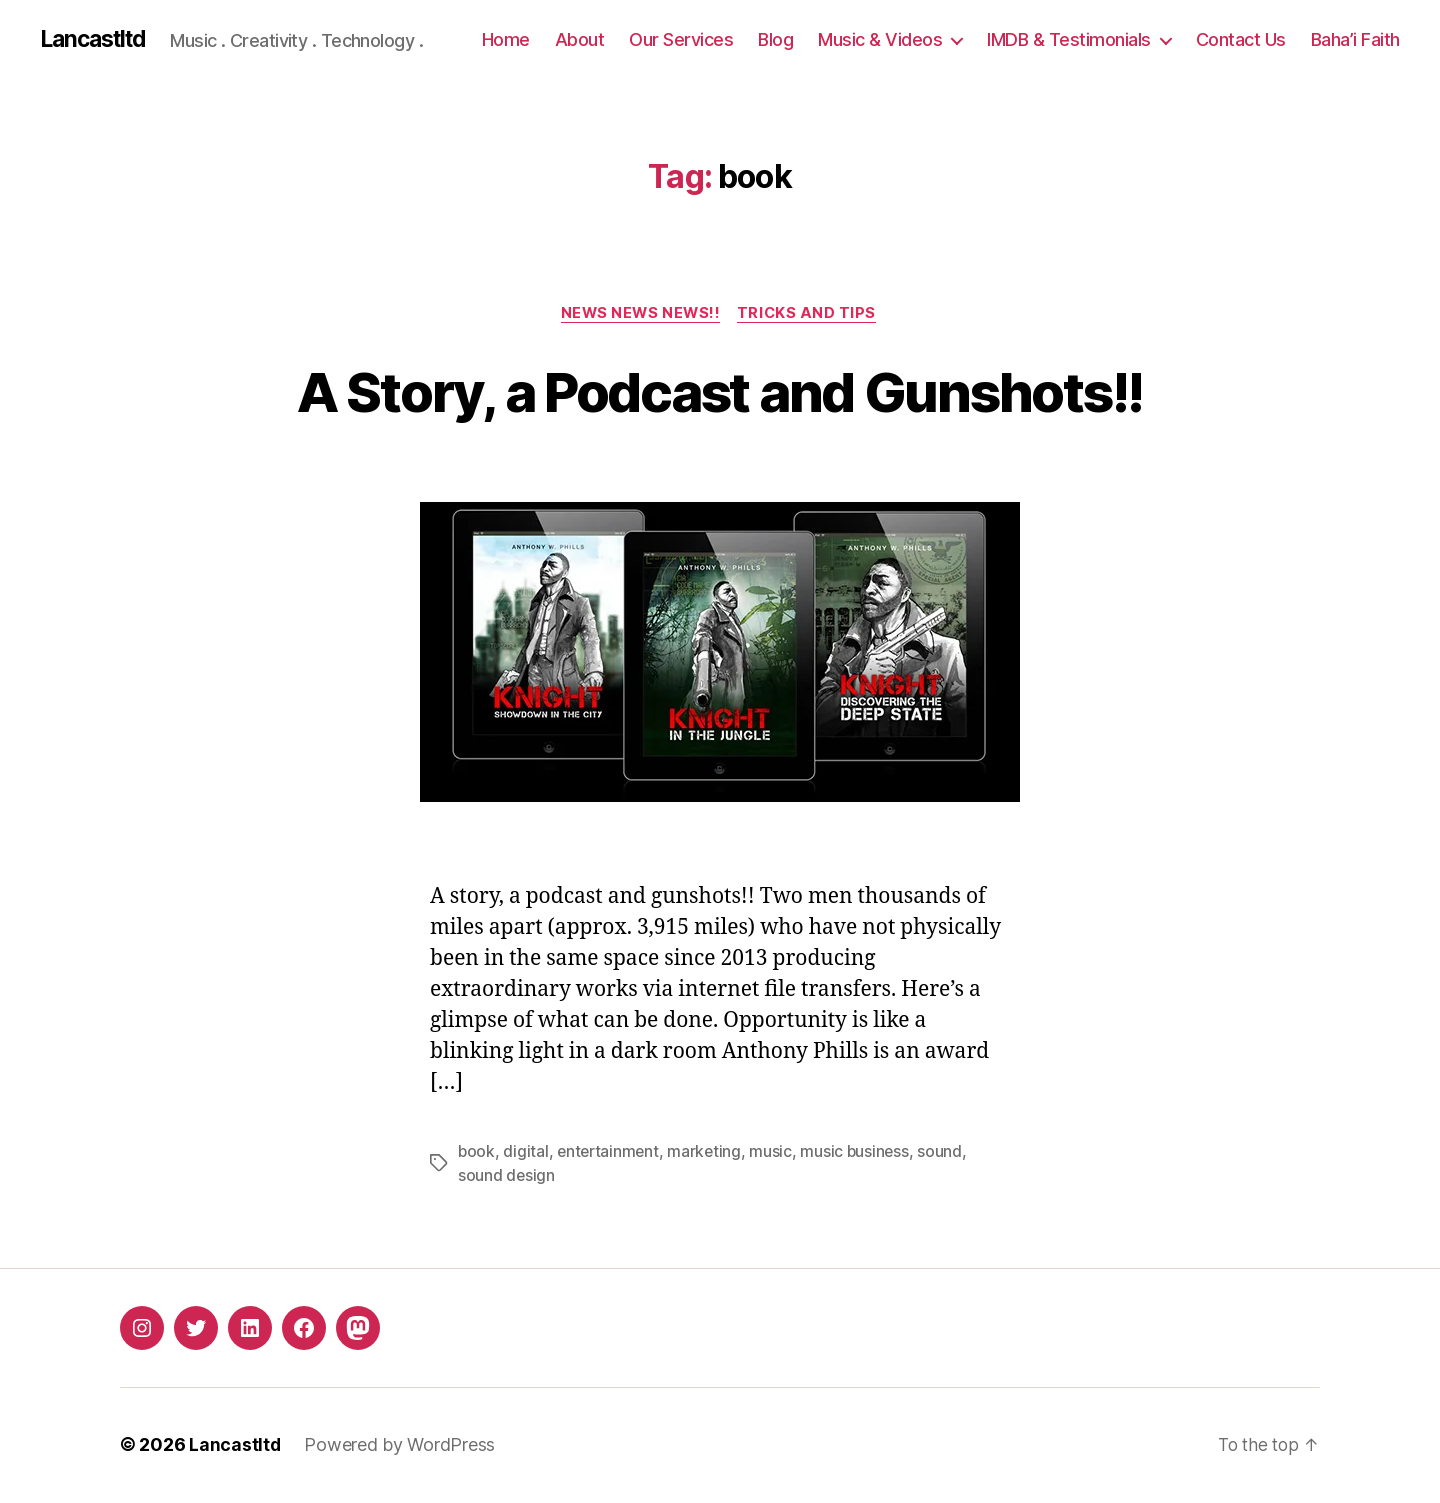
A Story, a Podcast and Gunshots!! (719, 391)
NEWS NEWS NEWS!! (639, 315)
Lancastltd (97, 40)
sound (947, 1154)
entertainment (611, 1154)
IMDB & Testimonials (1069, 39)
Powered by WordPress (400, 1446)
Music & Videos (880, 39)
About (580, 39)
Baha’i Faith (1355, 39)
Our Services (681, 39)
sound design (507, 1178)
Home (506, 39)
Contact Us (1241, 39)
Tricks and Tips (811, 315)
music (776, 1154)
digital (526, 1154)
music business (861, 1154)
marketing (709, 1154)
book (477, 1154)
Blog (775, 39)
